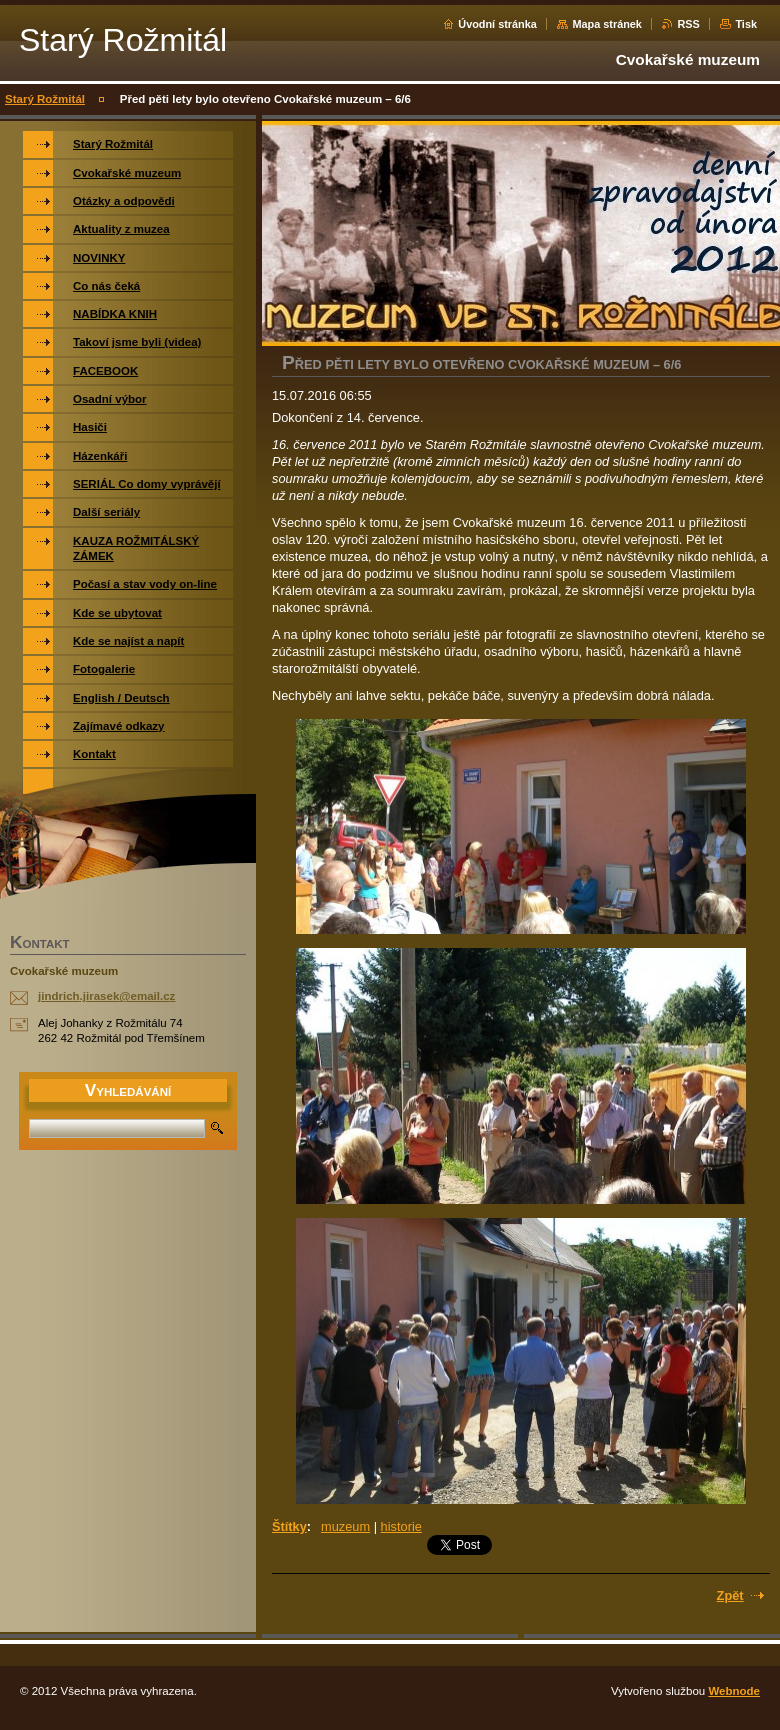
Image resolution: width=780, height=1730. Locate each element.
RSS (688, 24)
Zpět (730, 1595)
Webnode (734, 1691)
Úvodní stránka (497, 24)
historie (401, 1526)
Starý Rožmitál (45, 99)
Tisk (746, 24)
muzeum (345, 1526)
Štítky (289, 1526)
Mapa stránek (607, 24)
